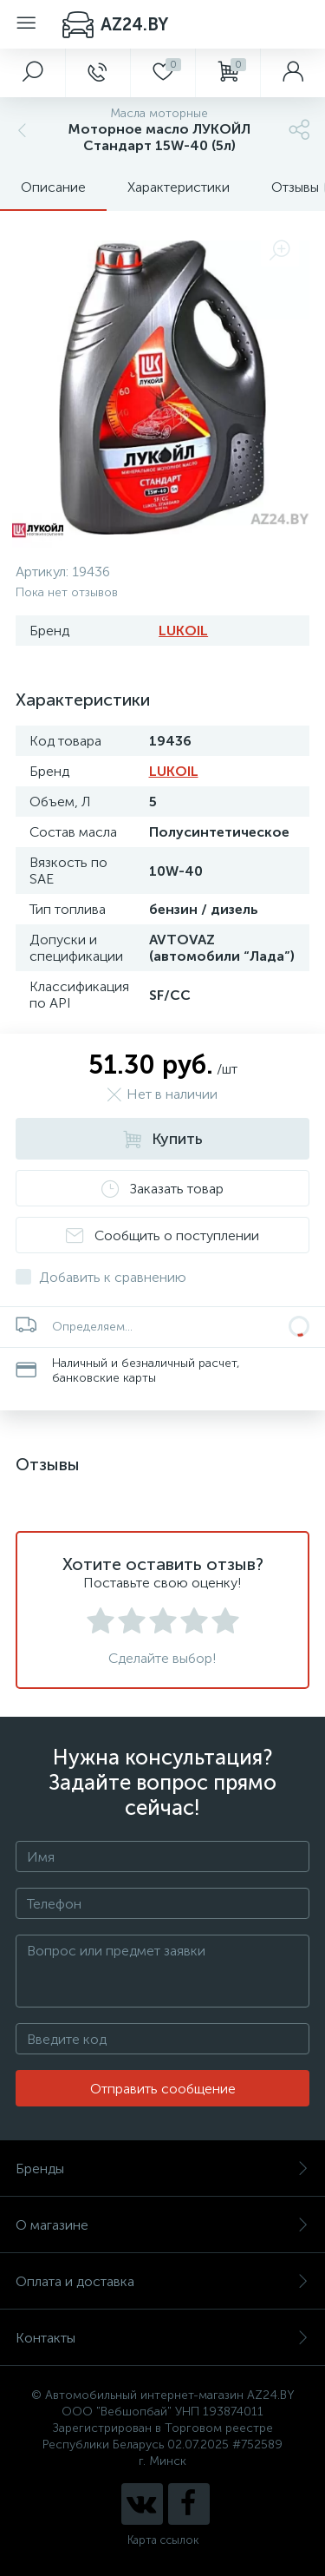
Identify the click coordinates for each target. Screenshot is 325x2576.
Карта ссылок (162, 2539)
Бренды (162, 2168)
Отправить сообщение (163, 2088)
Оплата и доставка (162, 2281)
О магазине (162, 2225)
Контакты (162, 2338)
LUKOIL (183, 630)
